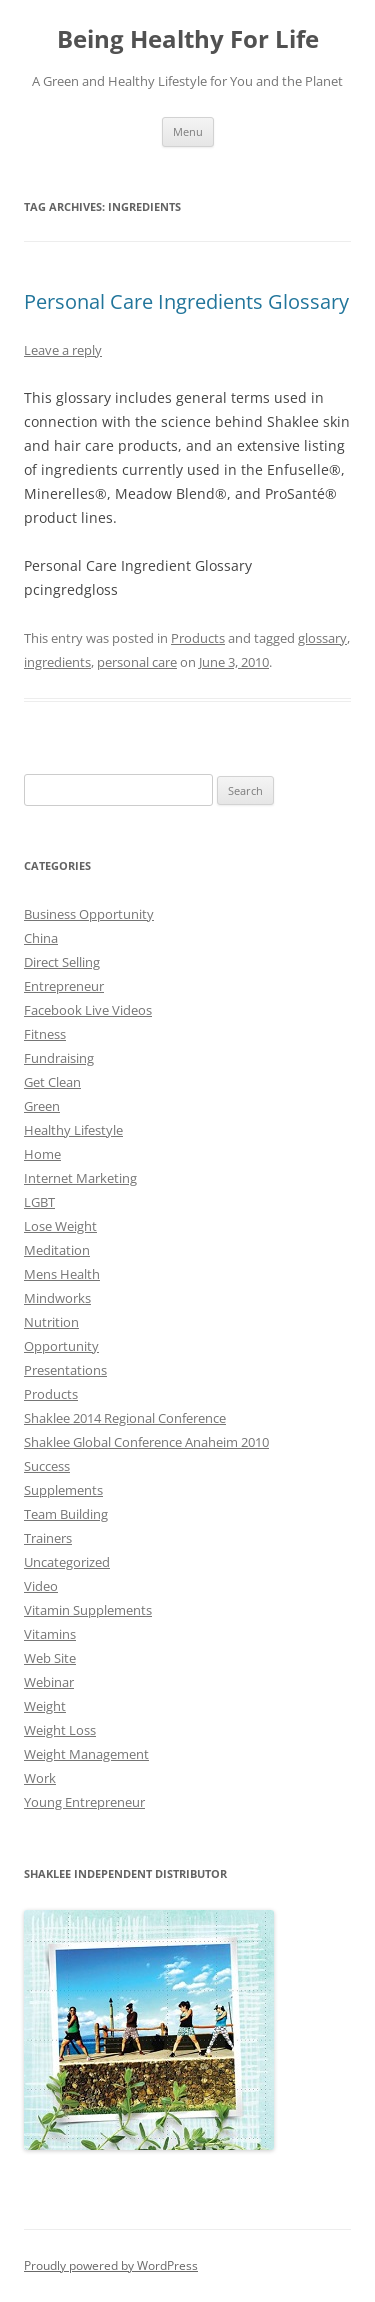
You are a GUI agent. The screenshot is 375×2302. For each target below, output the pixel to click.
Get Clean (52, 1082)
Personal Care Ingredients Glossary (186, 301)
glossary (322, 638)
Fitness (45, 1034)
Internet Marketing (80, 1178)
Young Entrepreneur (84, 1802)
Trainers (48, 1538)
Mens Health (62, 1274)
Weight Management (86, 1754)
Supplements (63, 1490)
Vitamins (50, 1634)
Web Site (50, 1658)
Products (198, 638)
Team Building (66, 1514)
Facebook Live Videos (88, 1010)
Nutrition (51, 1322)
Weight (45, 1706)
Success (47, 1466)
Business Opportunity (89, 914)
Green (42, 1106)
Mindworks (57, 1298)
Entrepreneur (64, 986)
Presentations (65, 1370)
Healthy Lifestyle (73, 1130)
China (41, 938)
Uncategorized (67, 1562)
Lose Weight (60, 1226)
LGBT (39, 1202)
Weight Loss (60, 1730)
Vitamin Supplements (88, 1610)
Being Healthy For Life (188, 39)
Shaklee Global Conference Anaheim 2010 (146, 1442)
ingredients (57, 662)
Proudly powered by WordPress (111, 2265)
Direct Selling (62, 962)
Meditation (57, 1250)
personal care (137, 662)
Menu (188, 131)
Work (40, 1778)
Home (42, 1154)
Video (41, 1586)
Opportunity (61, 1346)
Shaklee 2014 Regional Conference (125, 1418)
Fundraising (59, 1058)
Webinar (49, 1682)
